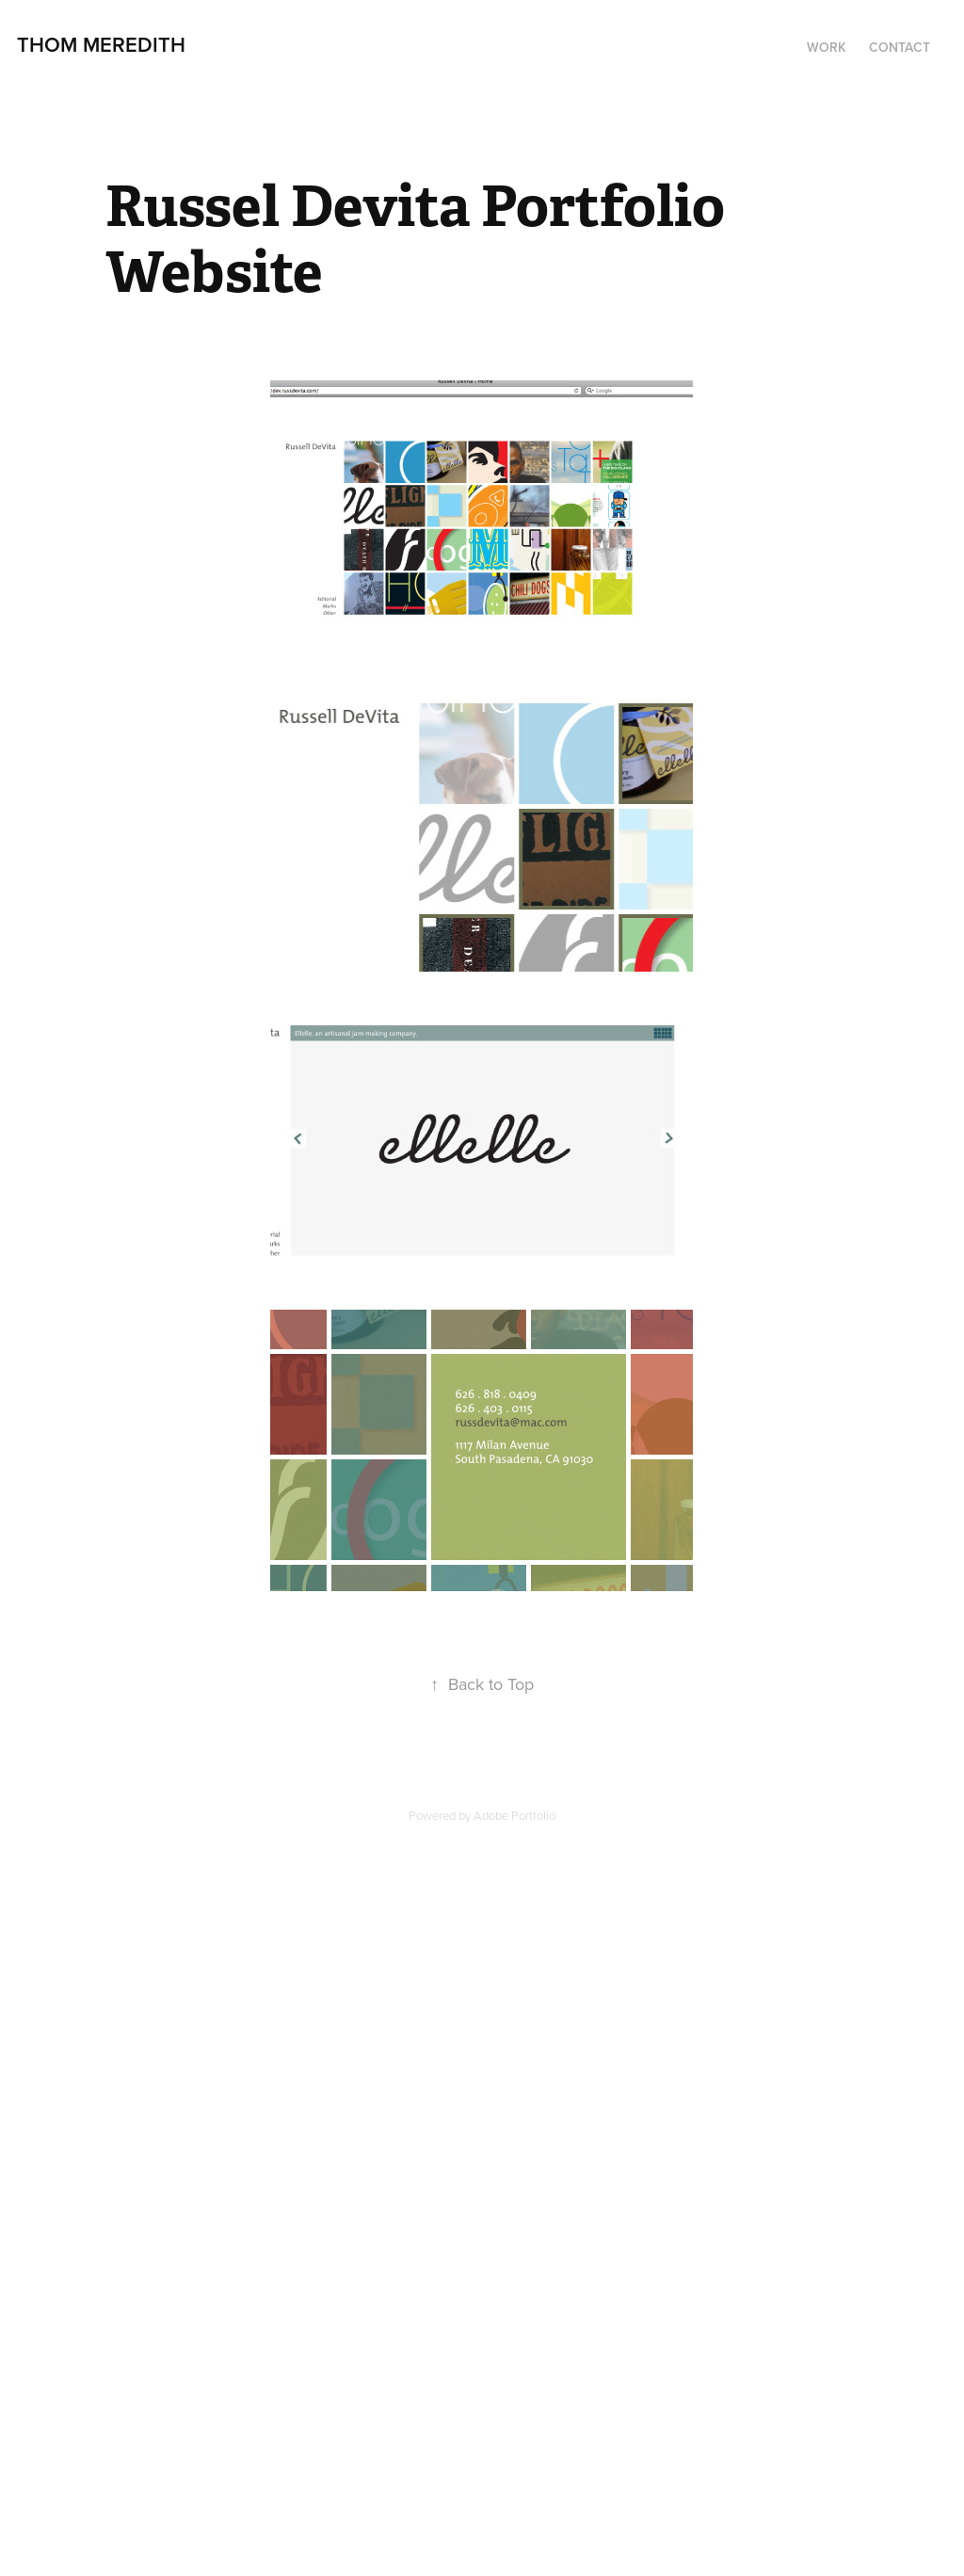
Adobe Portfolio (514, 1815)
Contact (899, 47)
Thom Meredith (101, 44)
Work (826, 47)
